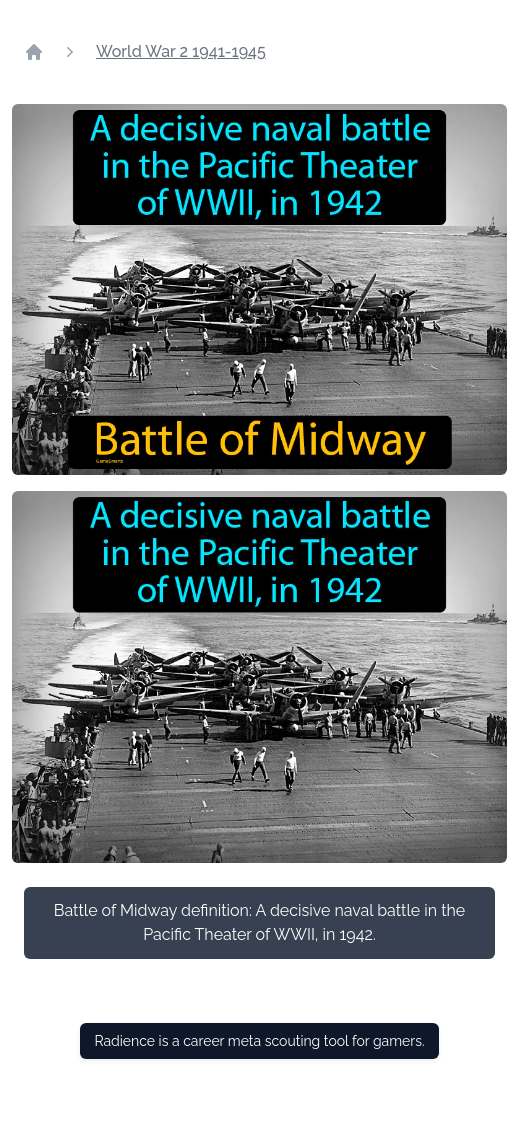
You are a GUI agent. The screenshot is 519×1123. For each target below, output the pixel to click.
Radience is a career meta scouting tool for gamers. (259, 1041)
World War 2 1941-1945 (181, 51)
